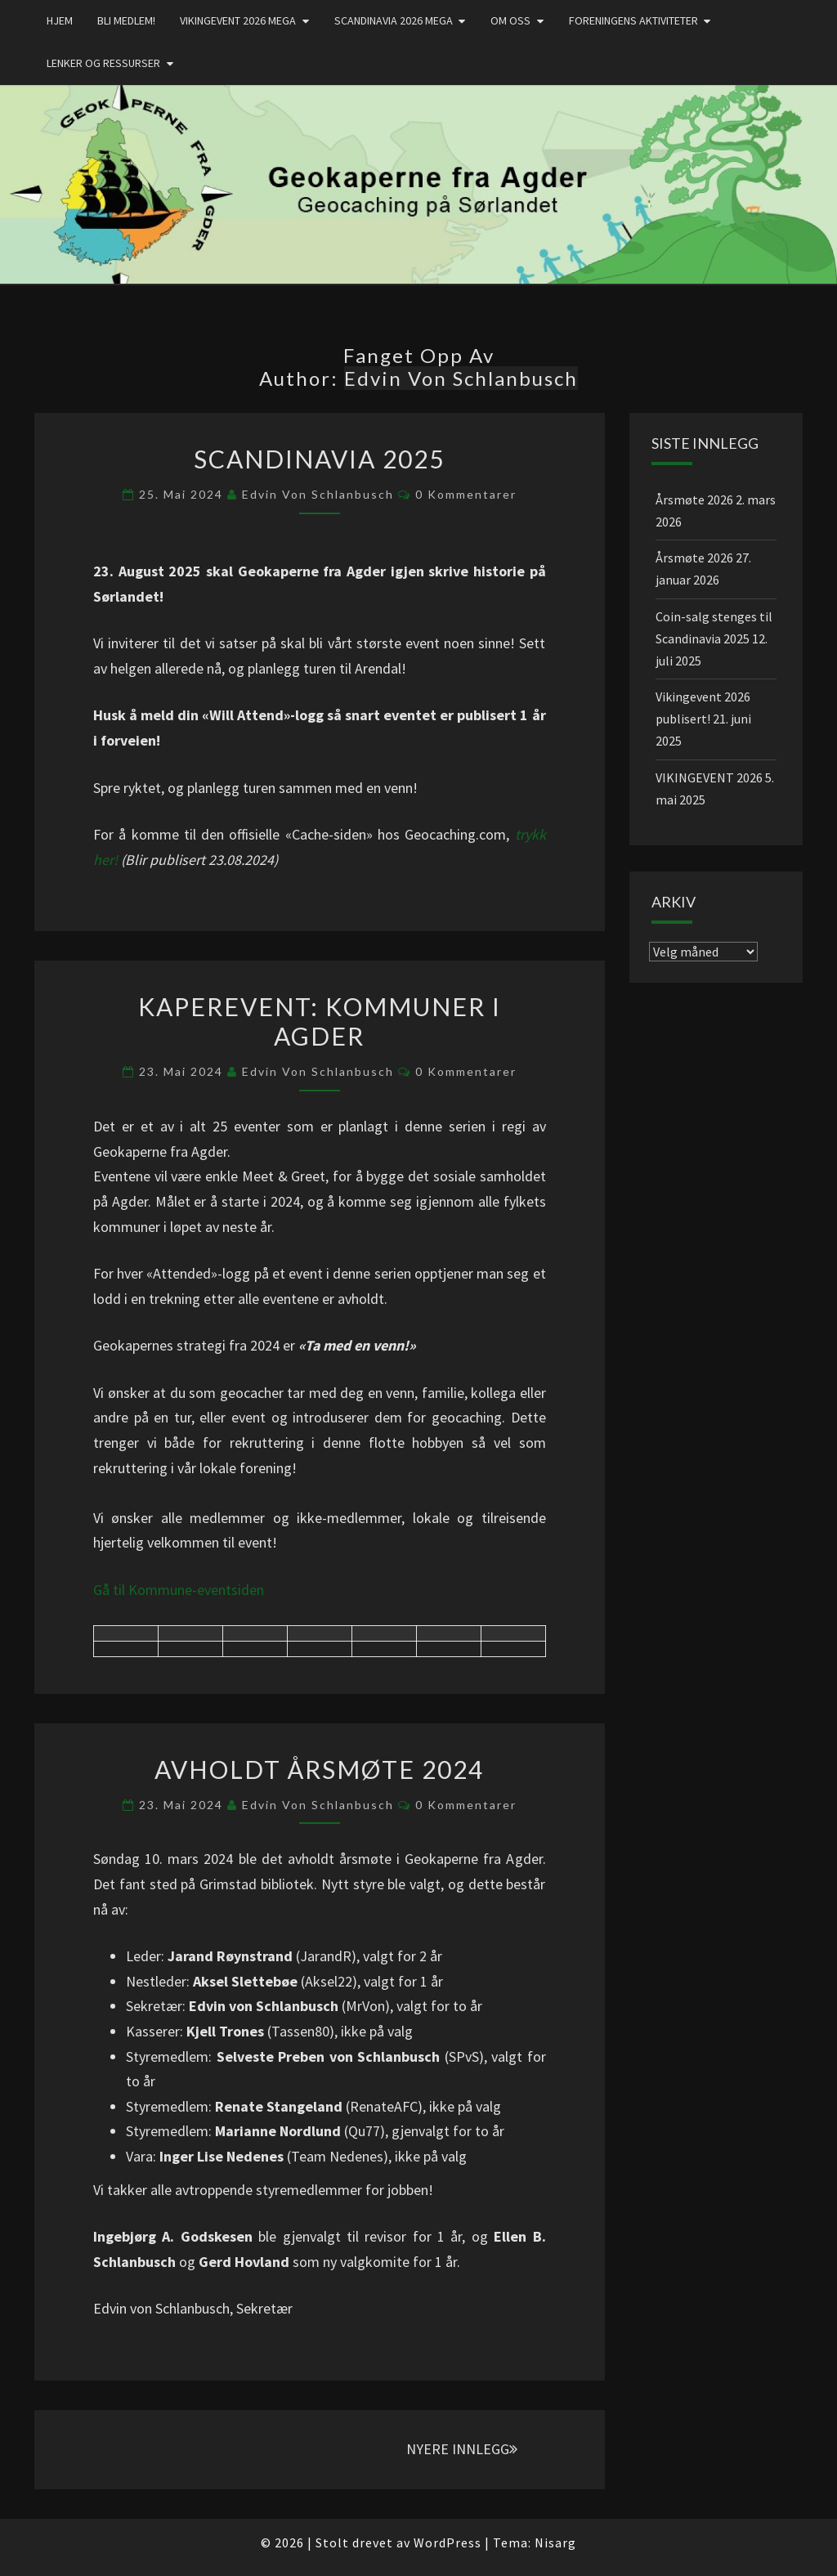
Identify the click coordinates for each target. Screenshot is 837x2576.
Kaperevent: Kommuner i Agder (319, 1021)
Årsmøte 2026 (694, 499)
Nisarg (555, 2542)
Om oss (510, 20)
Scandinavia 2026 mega (393, 20)
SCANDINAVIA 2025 (319, 458)
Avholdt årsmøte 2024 (319, 1769)
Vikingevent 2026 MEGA (238, 20)
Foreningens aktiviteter (633, 20)
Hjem (60, 20)
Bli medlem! (126, 20)
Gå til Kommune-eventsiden (178, 1589)
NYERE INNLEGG (461, 2448)
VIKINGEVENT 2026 (709, 777)
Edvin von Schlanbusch (318, 494)
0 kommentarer (466, 494)
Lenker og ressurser (103, 63)
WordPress (447, 2542)
